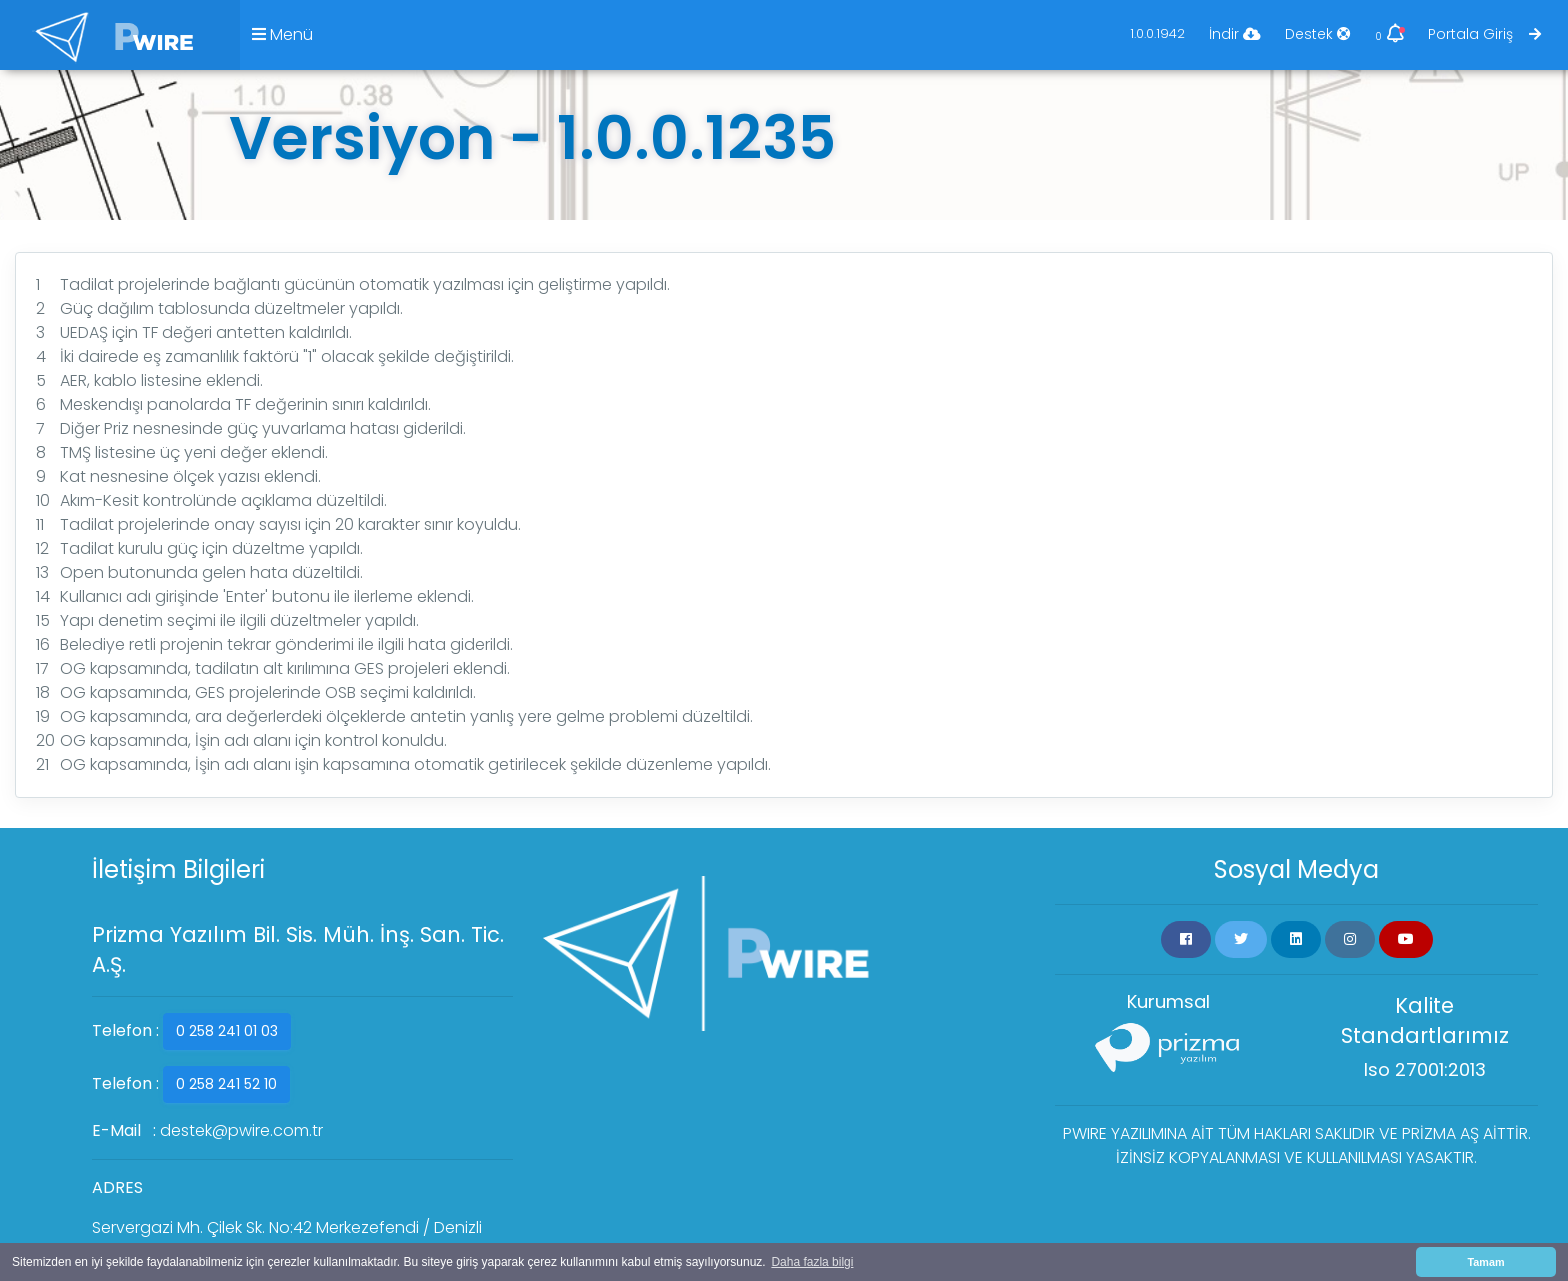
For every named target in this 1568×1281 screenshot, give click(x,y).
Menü (282, 34)
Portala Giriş (1484, 34)
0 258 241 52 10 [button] (226, 1084)
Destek (1318, 34)
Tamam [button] (1485, 1262)
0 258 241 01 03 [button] (227, 1031)
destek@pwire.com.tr (241, 1130)
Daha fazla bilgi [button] (812, 1262)
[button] (1186, 939)
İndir (1235, 34)
